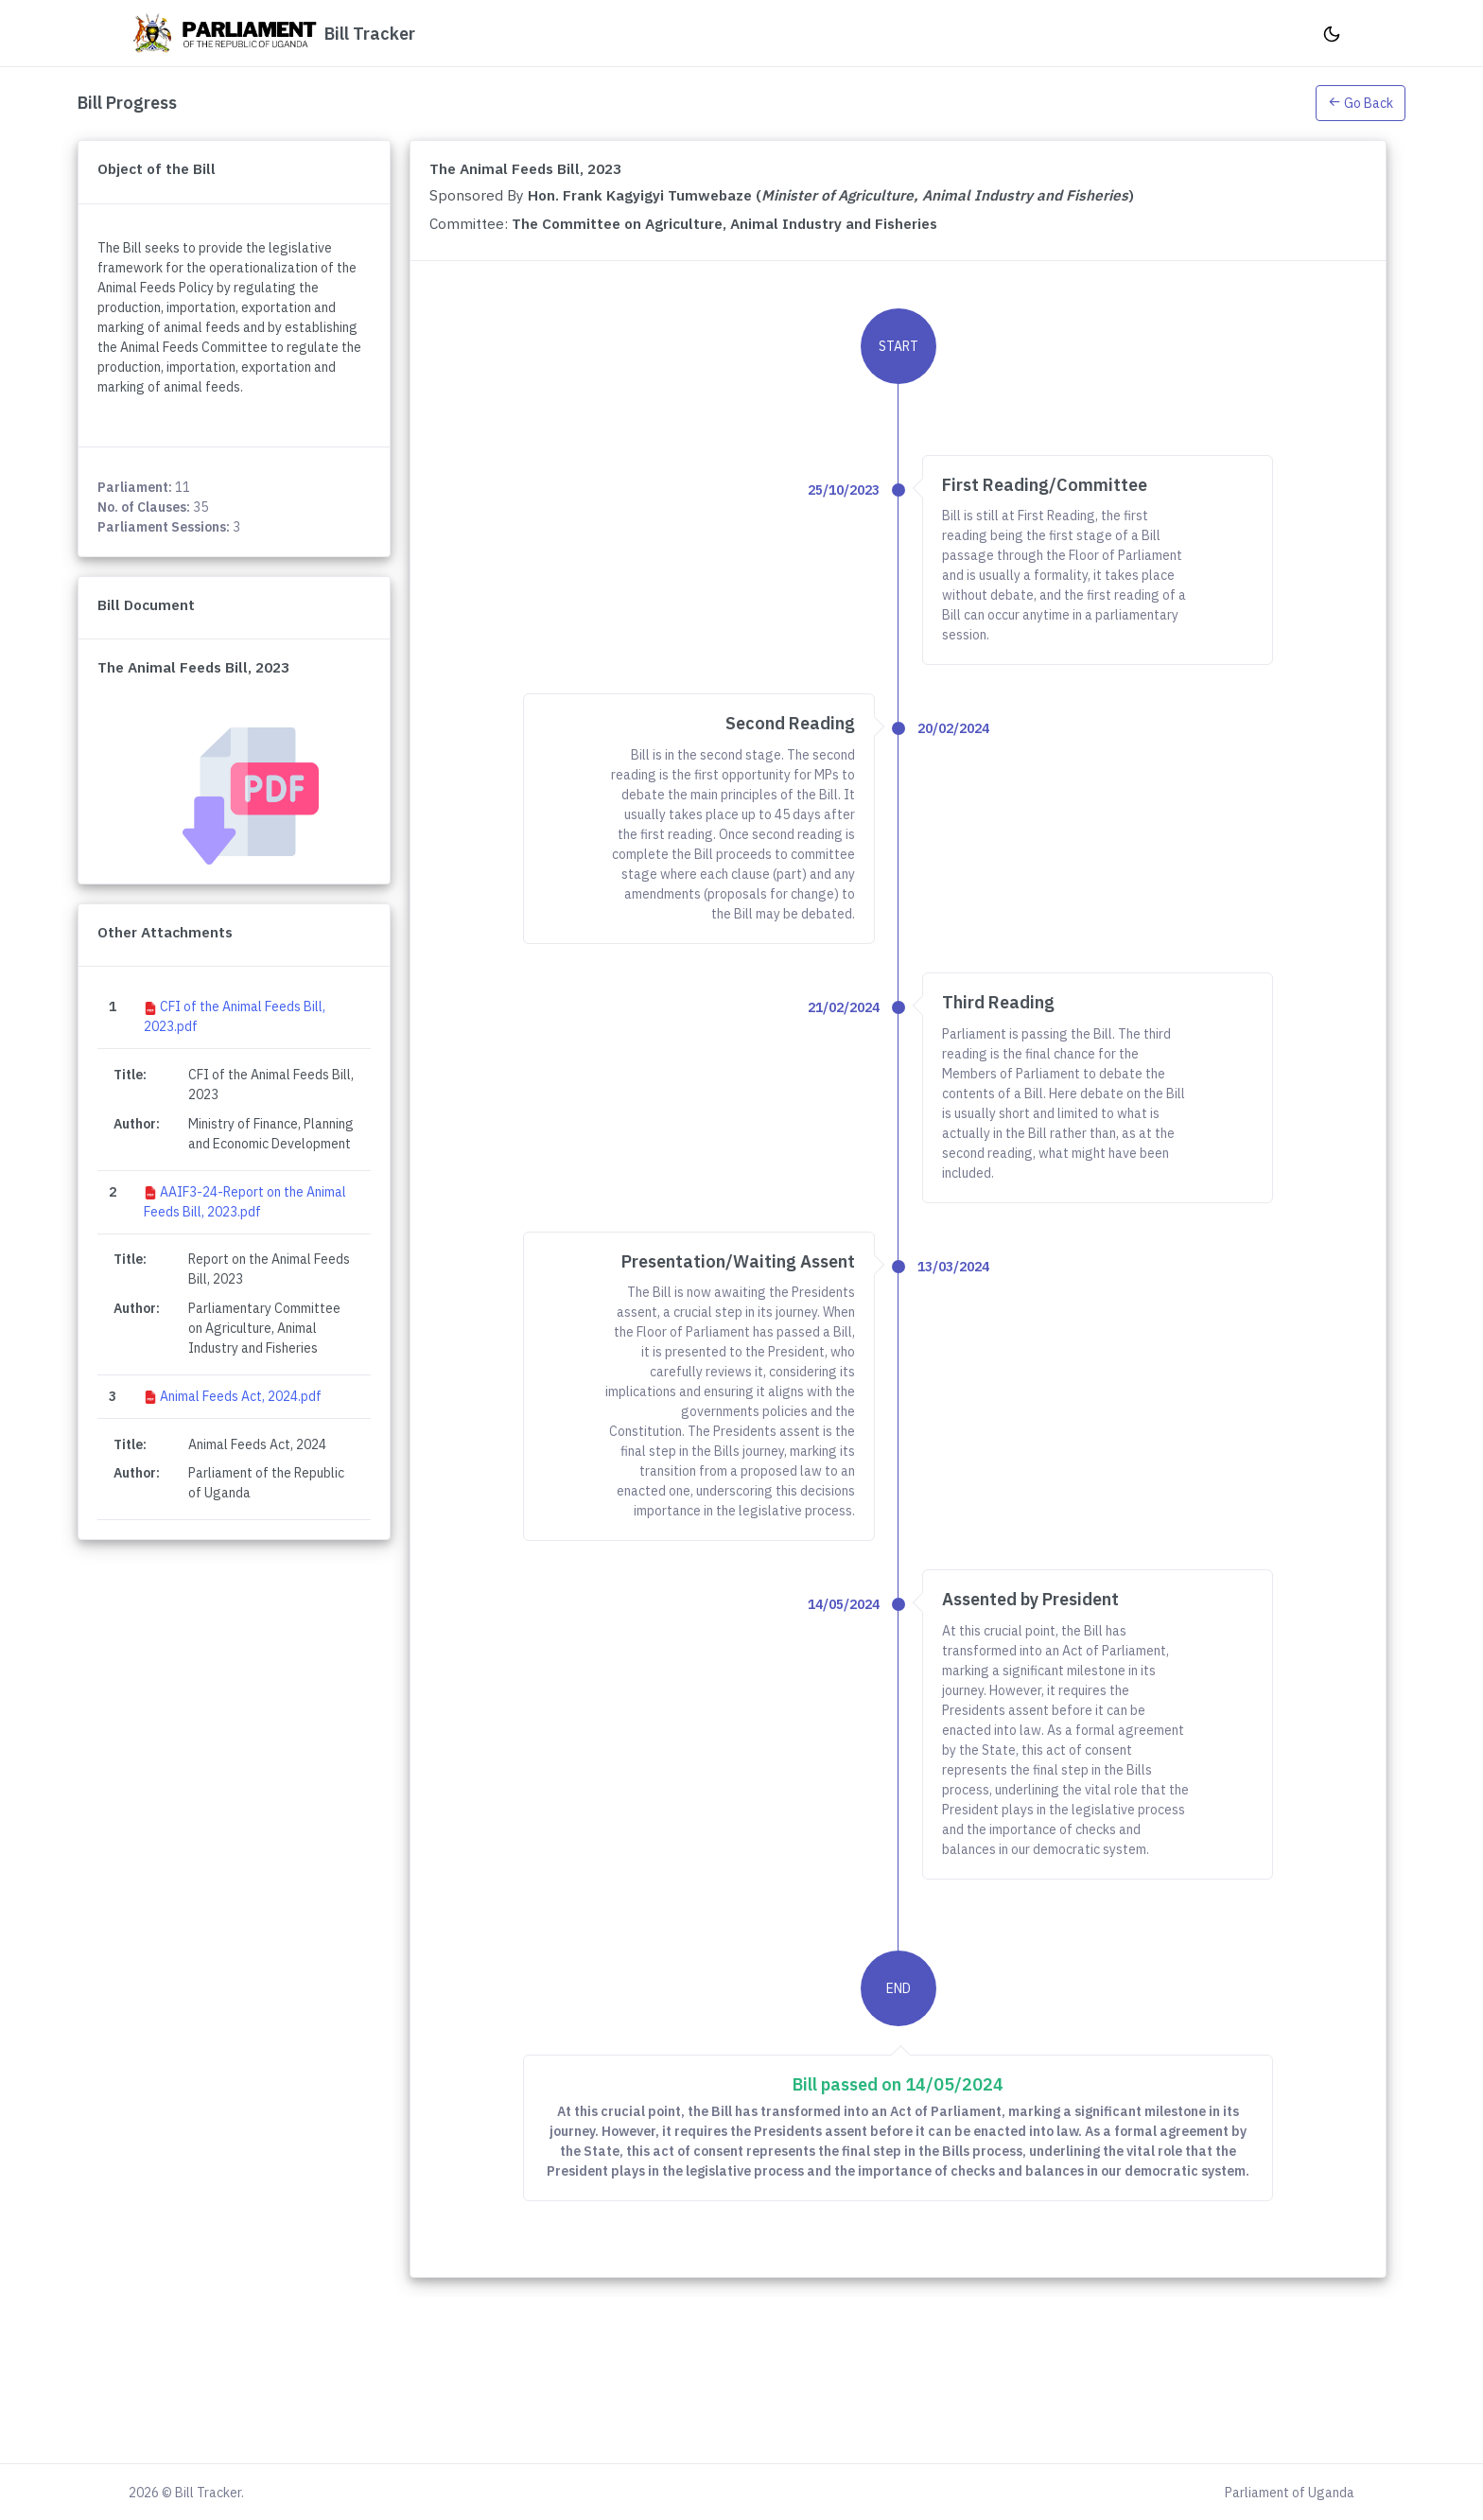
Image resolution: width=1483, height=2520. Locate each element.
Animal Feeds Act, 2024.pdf (241, 1396)
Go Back (1360, 103)
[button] (1360, 102)
